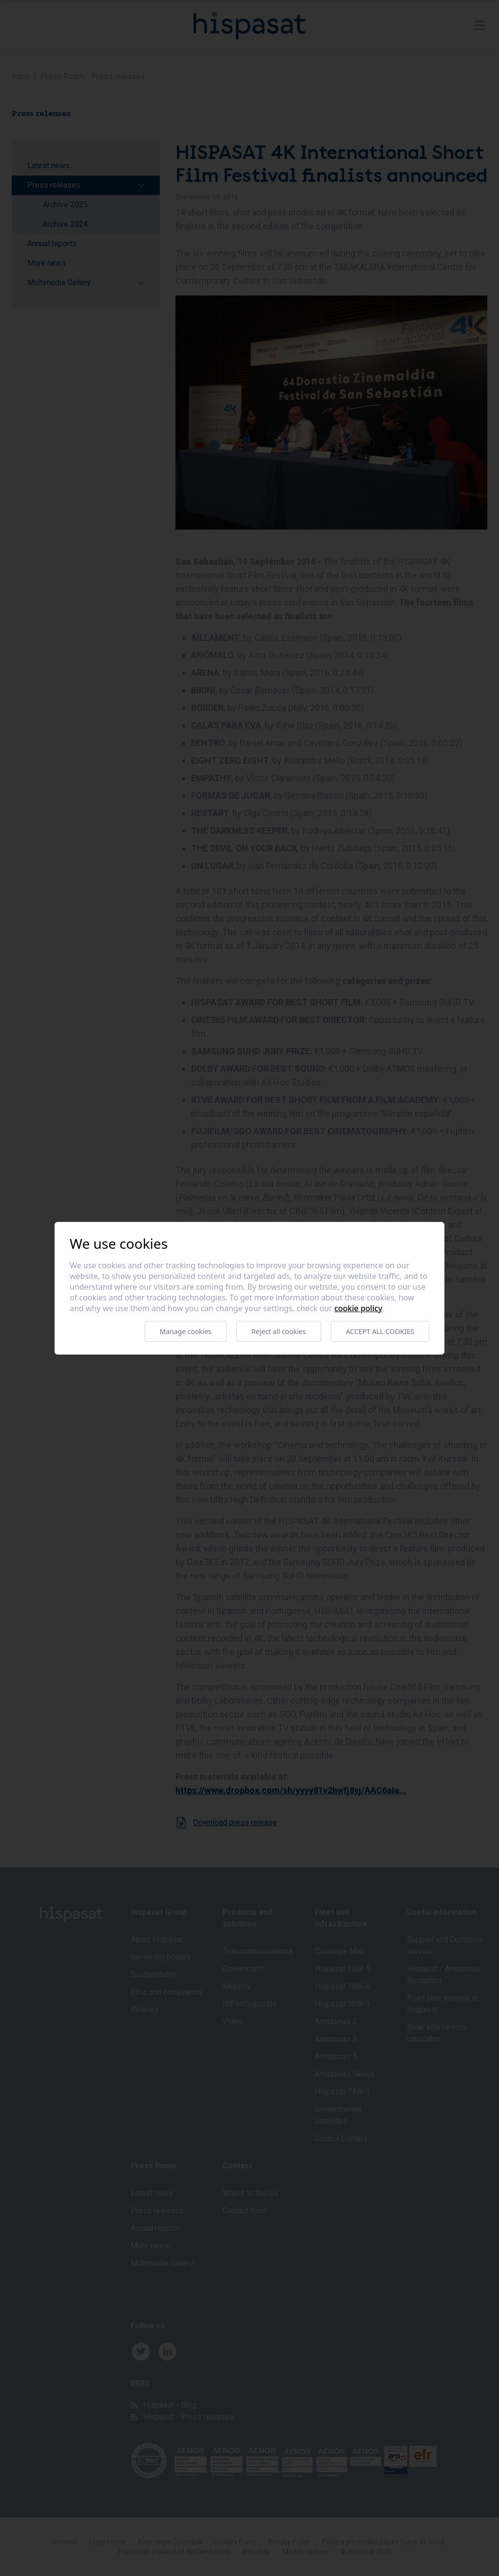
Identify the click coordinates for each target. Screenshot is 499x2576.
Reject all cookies (278, 1331)
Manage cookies (186, 1331)
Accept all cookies (380, 1331)
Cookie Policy (358, 1308)
